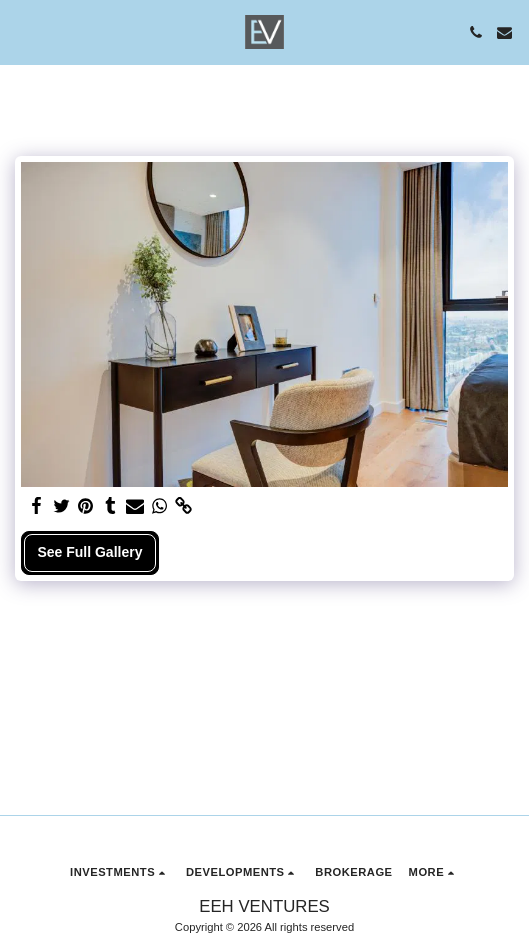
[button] (22, 32)
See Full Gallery (89, 552)
